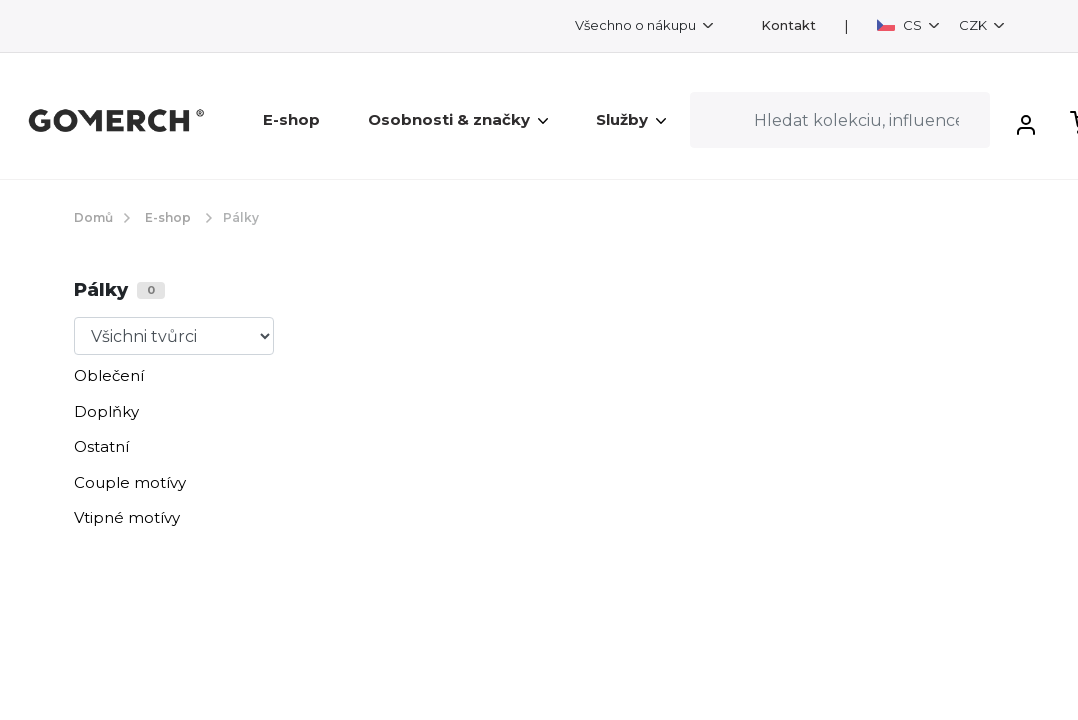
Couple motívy (130, 482)
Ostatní (101, 446)
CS (901, 25)
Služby (631, 119)
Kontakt (788, 25)
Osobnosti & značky (458, 119)
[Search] (840, 120)
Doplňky (106, 411)
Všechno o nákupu (637, 25)
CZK (974, 25)
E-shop (291, 119)
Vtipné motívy (127, 517)
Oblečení (109, 375)
